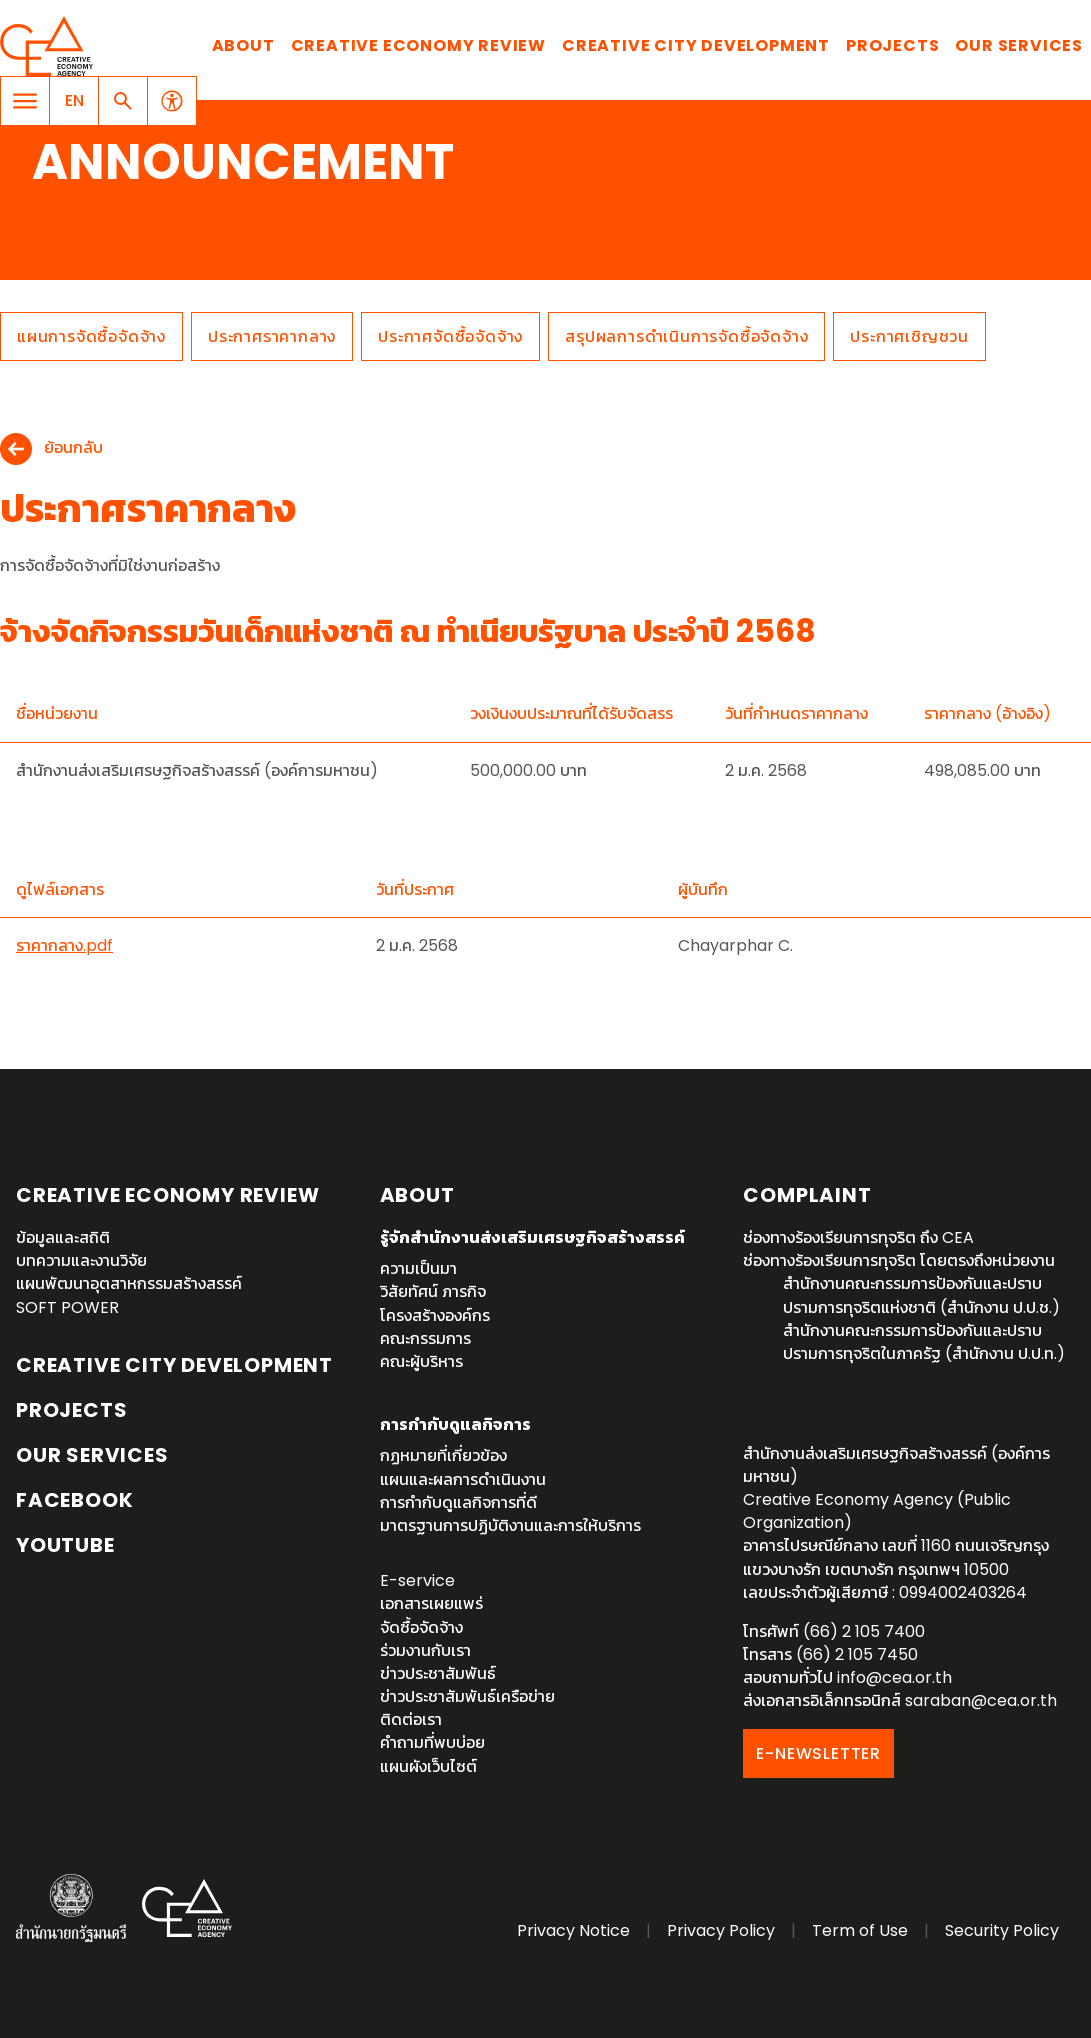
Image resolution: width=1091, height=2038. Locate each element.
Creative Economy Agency (50, 46)
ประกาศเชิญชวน (909, 336)
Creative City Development (696, 45)
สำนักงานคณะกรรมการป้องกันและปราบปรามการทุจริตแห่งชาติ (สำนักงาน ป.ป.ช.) (921, 1295)
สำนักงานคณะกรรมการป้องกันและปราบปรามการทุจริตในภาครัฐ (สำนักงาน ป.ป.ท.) (924, 1342)
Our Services (1019, 45)
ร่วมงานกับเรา (425, 1650)
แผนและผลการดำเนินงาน (463, 1479)
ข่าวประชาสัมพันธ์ (438, 1673)
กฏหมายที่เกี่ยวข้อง (443, 1455)
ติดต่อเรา (411, 1719)
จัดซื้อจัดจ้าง (421, 1627)
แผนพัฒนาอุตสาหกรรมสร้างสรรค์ (129, 1283)
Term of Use (860, 1930)
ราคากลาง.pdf (64, 945)
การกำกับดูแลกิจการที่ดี (458, 1502)
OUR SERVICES (92, 1455)
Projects (892, 45)
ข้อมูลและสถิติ (63, 1237)
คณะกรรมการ (425, 1338)
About (243, 45)
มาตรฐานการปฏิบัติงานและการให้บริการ (510, 1525)
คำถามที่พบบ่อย (432, 1742)
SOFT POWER (67, 1307)
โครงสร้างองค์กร (435, 1315)
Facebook (74, 1500)
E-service (417, 1580)
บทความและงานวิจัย (81, 1260)
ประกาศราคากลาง (272, 336)
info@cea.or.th (894, 1677)
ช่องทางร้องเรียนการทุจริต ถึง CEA (858, 1237)
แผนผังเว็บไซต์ (428, 1766)
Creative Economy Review (418, 45)
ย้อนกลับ (73, 448)
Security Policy (1002, 1930)
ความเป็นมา (418, 1268)
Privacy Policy (721, 1930)
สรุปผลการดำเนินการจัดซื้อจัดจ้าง (686, 336)
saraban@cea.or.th (981, 1700)
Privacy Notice (573, 1930)
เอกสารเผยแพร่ (431, 1603)
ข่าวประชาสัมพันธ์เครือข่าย (467, 1696)
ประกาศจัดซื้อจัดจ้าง (450, 336)
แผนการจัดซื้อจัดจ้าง (91, 336)
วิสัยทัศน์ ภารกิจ (433, 1291)
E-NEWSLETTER (818, 1753)
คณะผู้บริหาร (421, 1361)
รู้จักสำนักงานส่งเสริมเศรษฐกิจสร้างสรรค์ (532, 1237)
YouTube (65, 1545)
